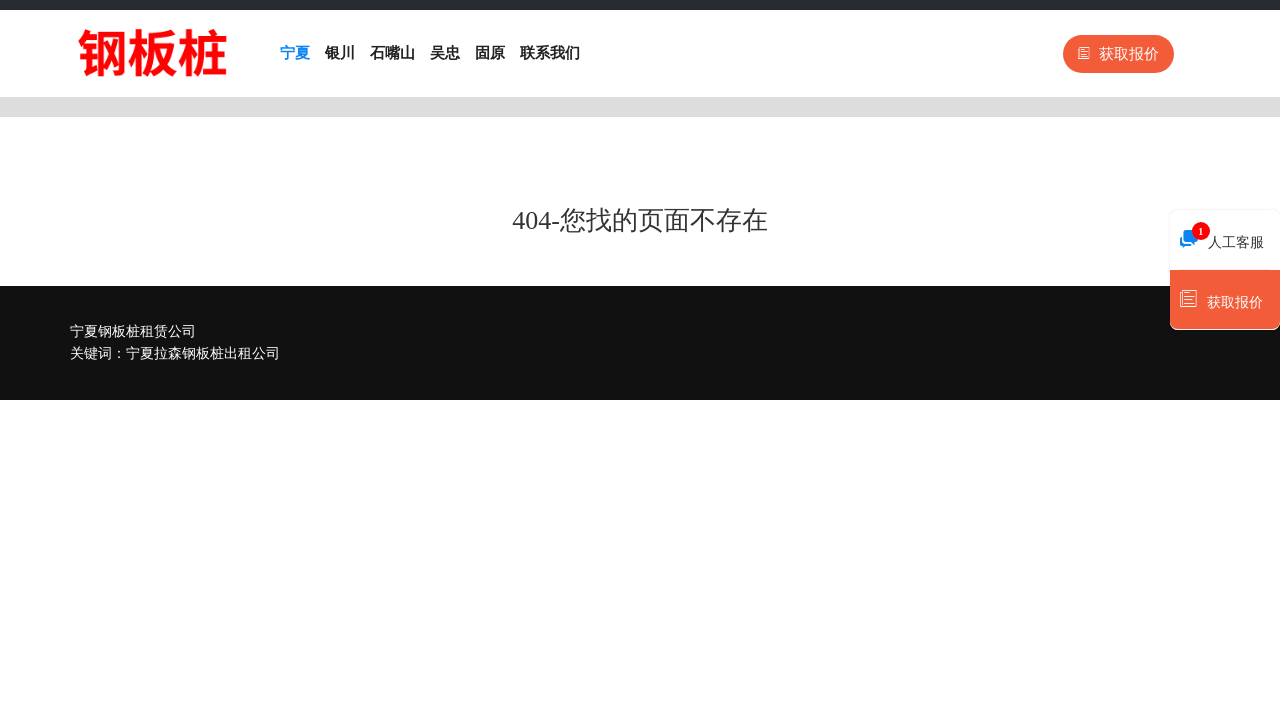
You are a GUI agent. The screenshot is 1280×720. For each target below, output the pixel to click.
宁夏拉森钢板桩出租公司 (203, 353)
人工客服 (1222, 237)
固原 (490, 53)
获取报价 (1118, 54)
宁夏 (295, 53)
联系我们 (550, 53)
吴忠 (445, 53)
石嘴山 (392, 53)
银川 (340, 53)
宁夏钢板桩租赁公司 (133, 331)
